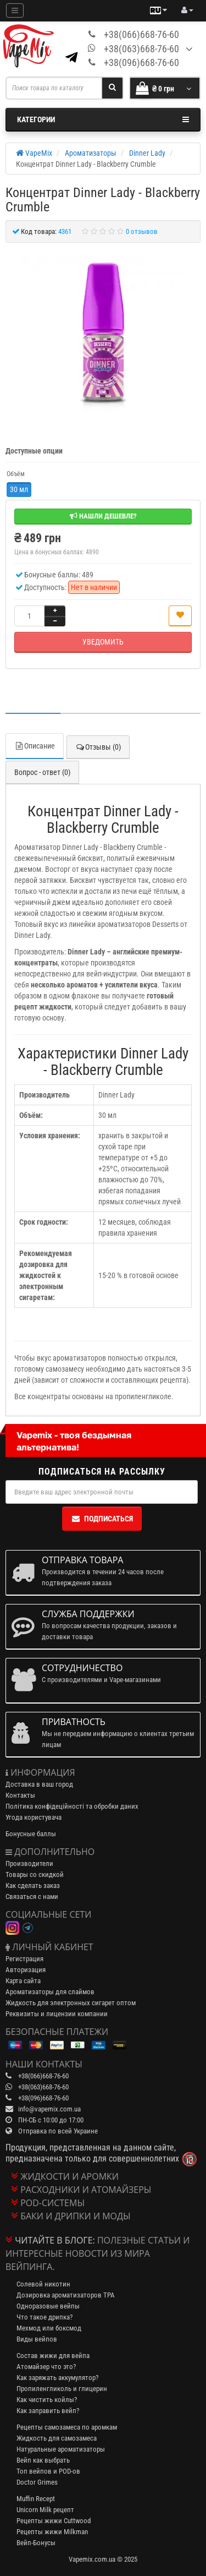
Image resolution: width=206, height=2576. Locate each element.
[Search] (112, 88)
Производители (29, 1863)
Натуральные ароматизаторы (60, 2449)
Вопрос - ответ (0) (42, 772)
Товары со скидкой (34, 1874)
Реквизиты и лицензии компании (56, 2014)
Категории (103, 119)
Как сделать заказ (32, 1885)
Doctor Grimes (37, 2482)
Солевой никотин (43, 2284)
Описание (34, 745)
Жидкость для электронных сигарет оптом (70, 2003)
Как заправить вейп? (47, 2410)
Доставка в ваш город (39, 1784)
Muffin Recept (35, 2499)
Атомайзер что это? (46, 2366)
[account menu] (187, 10)
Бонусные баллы (30, 1834)
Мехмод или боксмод (48, 2328)
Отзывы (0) (98, 747)
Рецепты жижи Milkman (52, 2532)
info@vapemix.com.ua (49, 2109)
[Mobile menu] (15, 10)
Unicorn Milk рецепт (45, 2510)
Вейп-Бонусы (35, 2543)
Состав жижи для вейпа (53, 2355)
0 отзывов (142, 231)
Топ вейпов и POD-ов (48, 2471)
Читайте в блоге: (55, 2240)
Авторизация (25, 1970)
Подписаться (102, 1518)
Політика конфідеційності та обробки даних (71, 1806)
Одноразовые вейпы (48, 2306)
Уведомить (103, 641)
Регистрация (24, 1959)
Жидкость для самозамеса (56, 2438)
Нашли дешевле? (103, 516)
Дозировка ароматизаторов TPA (65, 2295)
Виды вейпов (36, 2339)
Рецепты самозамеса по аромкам (66, 2427)
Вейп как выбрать (43, 2460)
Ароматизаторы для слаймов (49, 1992)
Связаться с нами (31, 1896)
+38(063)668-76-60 (141, 48)
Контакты (20, 1795)
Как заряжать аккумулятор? (57, 2377)
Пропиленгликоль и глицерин (61, 2388)
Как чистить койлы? (46, 2399)
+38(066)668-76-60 (141, 34)
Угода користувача (33, 1817)
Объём (16, 474)
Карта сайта (23, 1981)
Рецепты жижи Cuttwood (53, 2521)
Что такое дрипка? (44, 2317)
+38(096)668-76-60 (141, 62)
